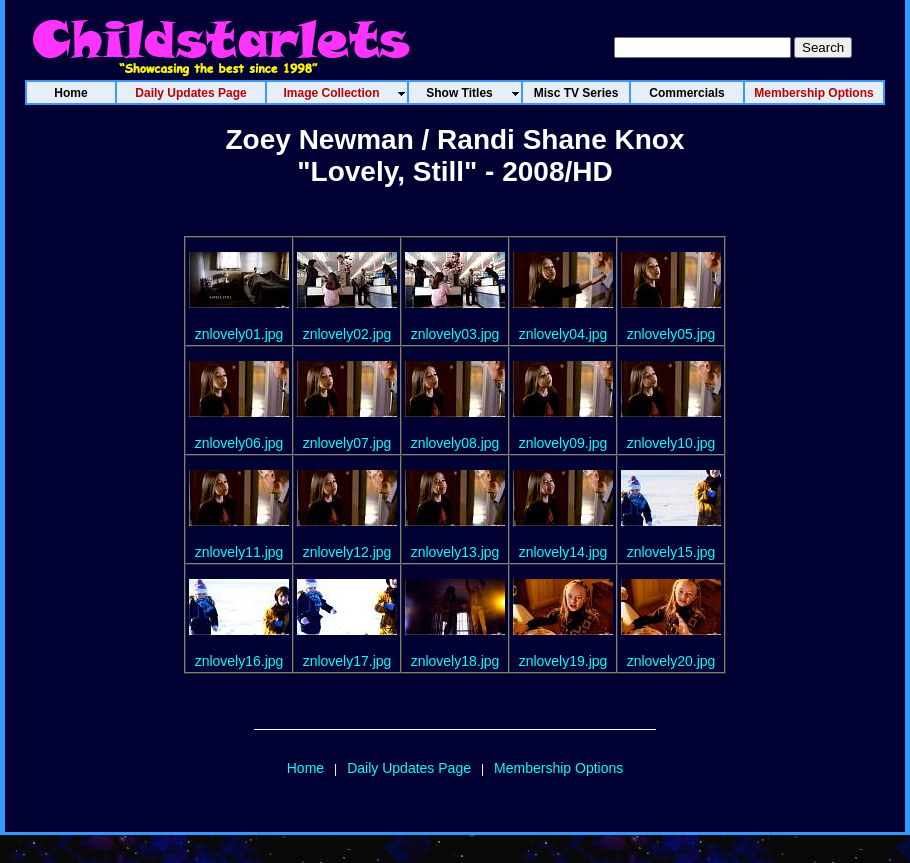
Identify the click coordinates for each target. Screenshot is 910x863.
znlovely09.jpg (563, 443)
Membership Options (558, 768)
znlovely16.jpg (239, 661)
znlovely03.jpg (455, 334)
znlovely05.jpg (671, 334)
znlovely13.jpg (455, 552)
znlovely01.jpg (239, 334)
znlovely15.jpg (671, 552)
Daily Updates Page (409, 768)
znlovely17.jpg (347, 661)
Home (305, 768)
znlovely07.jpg (347, 443)
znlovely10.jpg (671, 443)
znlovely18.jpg (455, 661)
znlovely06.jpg (239, 443)
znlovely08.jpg (455, 443)
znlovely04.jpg (563, 334)
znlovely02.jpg (347, 334)
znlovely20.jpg (671, 661)
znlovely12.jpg (347, 552)
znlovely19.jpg (563, 661)
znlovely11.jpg (239, 552)
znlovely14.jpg (563, 552)
